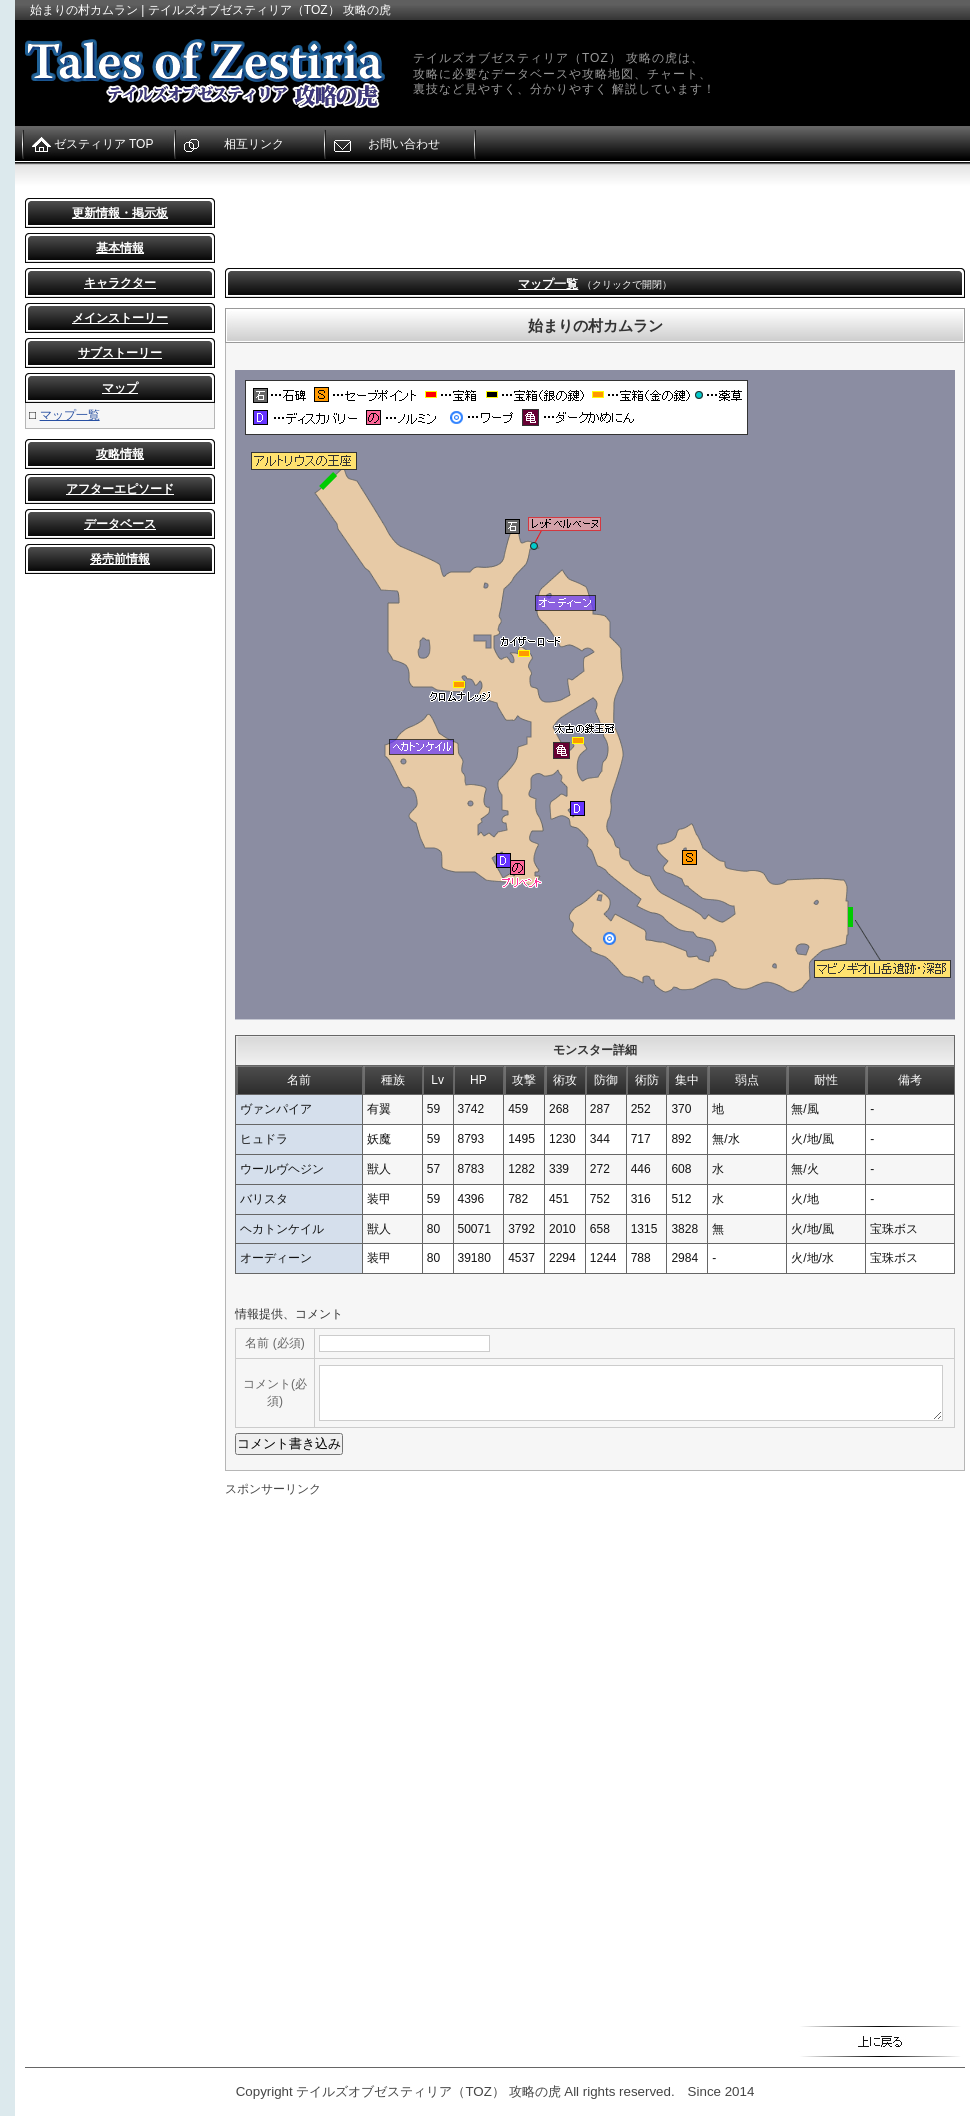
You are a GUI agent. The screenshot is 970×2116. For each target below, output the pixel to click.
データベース (120, 524)
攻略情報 (120, 454)
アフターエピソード (120, 489)
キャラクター (120, 283)
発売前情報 (120, 559)
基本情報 (120, 248)
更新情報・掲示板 (120, 213)
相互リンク (254, 144)
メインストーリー (120, 318)
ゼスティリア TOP (104, 144)
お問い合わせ (404, 144)
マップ (120, 388)
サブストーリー (120, 353)
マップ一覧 (70, 415)
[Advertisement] (361, 228)
